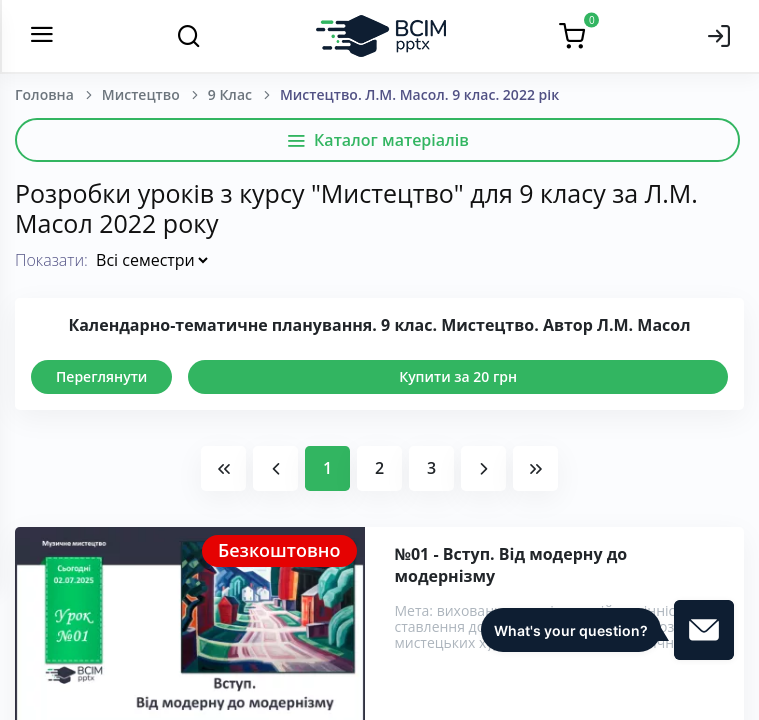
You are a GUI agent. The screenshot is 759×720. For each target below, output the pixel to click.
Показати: (51, 260)
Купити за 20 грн (458, 376)
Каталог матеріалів (377, 140)
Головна (44, 94)
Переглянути (101, 376)
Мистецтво (141, 94)
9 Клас (230, 94)
